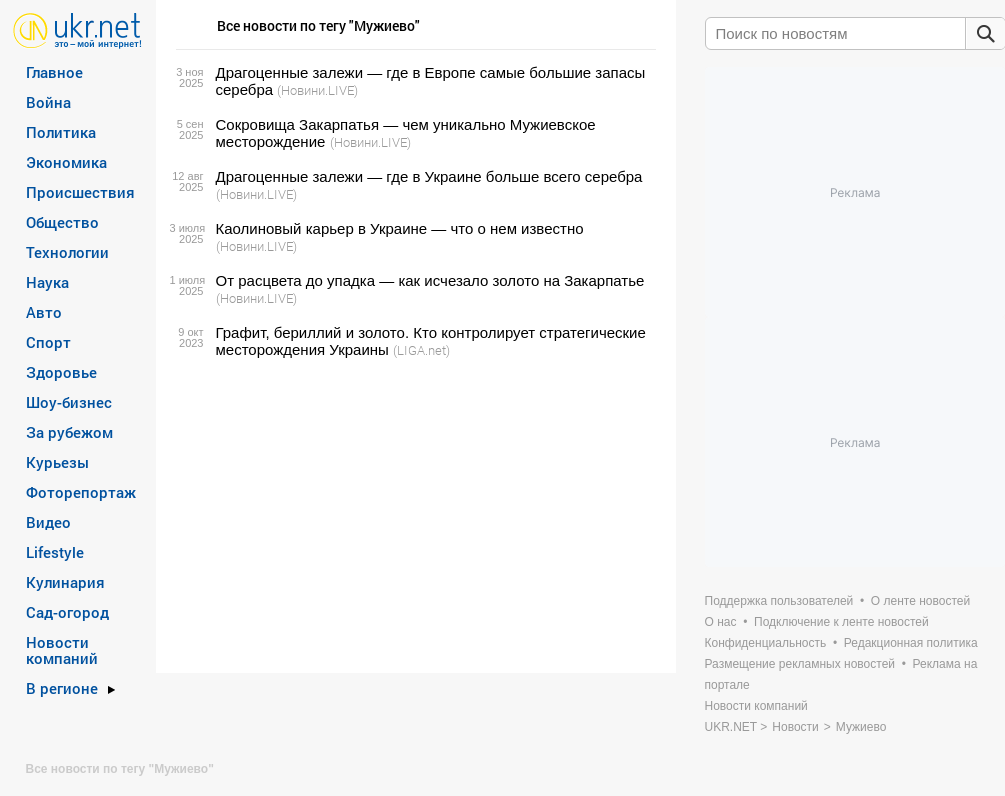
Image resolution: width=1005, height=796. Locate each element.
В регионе (62, 688)
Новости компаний (62, 650)
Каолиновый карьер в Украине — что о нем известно (400, 228)
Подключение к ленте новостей (841, 622)
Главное (54, 72)
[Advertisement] (413, 516)
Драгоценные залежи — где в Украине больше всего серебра (429, 176)
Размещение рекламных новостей (800, 664)
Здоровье (61, 372)
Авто (44, 312)
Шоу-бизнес (69, 402)
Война (48, 102)
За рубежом (69, 432)
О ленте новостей (920, 601)
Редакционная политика (911, 643)
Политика (61, 132)
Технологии (67, 252)
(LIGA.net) (421, 350)
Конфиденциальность (766, 643)
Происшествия (80, 192)
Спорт (48, 342)
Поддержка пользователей (779, 601)
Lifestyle (55, 552)
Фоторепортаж (81, 492)
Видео (48, 522)
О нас (721, 622)
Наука (47, 282)
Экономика (66, 162)
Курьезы (57, 462)
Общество (62, 222)
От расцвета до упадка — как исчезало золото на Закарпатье (430, 280)
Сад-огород (67, 612)
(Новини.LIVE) (317, 90)
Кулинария (65, 582)
